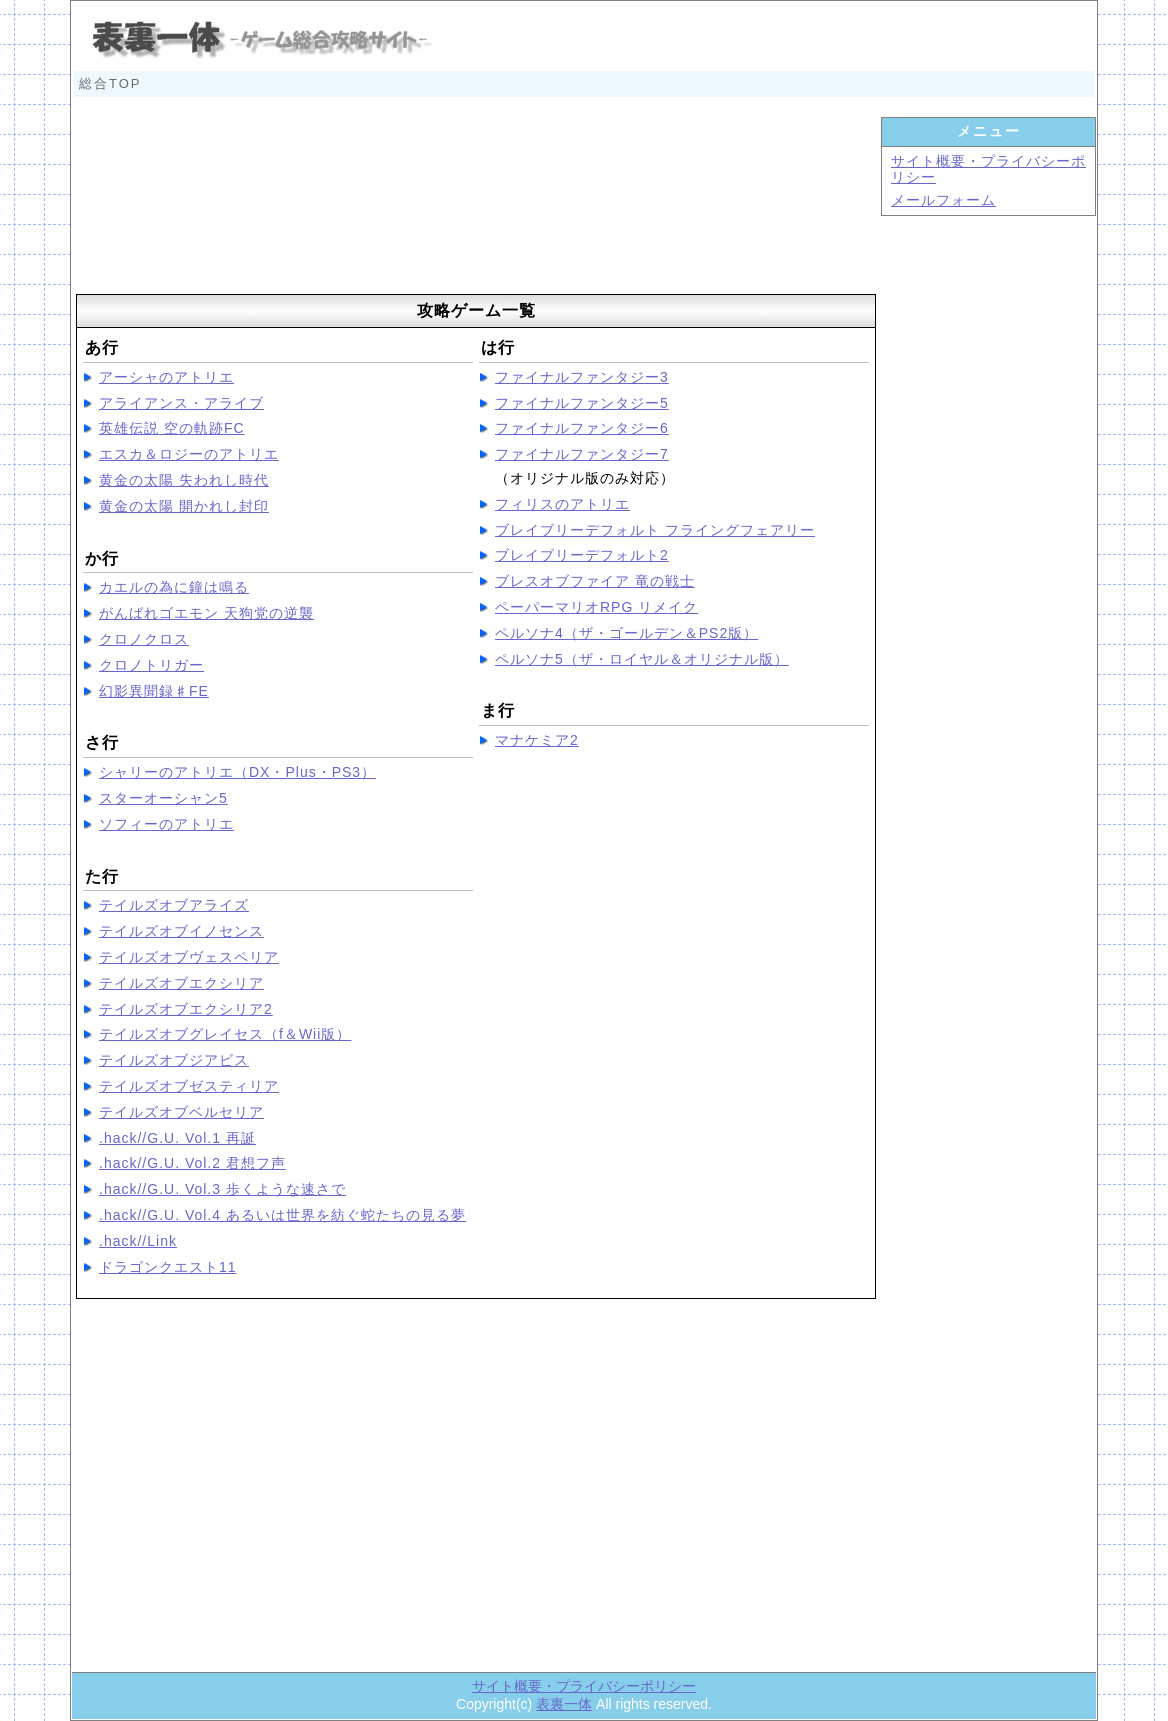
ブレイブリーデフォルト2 (582, 555)
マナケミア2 (537, 740)
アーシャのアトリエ (166, 377)
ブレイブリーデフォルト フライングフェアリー (655, 530)
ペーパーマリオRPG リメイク (596, 607)
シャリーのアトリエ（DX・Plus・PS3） (237, 772)
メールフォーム (943, 200)
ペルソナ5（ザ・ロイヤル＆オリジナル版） (642, 659)
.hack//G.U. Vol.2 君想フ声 (192, 1163)
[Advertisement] (476, 202)
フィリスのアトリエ (562, 504)
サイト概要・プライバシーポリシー (584, 1686)
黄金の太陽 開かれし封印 (184, 506)
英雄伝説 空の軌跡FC (172, 428)
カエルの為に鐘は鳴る (174, 587)
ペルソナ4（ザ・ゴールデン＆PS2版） (626, 633)
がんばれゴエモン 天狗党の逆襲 (206, 613)
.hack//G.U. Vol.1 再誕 (177, 1138)
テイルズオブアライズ (174, 905)
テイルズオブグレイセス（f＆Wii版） (225, 1034)
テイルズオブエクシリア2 (186, 1009)
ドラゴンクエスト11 (168, 1267)
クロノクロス (144, 639)
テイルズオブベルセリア (181, 1112)
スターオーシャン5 (163, 798)
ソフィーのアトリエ (166, 824)
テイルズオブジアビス (174, 1060)
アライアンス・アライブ (181, 403)
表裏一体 (564, 1704)
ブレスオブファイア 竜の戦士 (595, 581)
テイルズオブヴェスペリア (189, 957)
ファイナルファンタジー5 (582, 403)
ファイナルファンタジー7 (582, 454)
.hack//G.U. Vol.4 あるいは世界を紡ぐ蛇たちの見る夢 (282, 1215)
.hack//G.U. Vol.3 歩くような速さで (222, 1189)
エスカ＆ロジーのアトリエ (189, 454)
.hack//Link (138, 1241)
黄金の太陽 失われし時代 (184, 480)
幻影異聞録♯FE (154, 691)
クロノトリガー (151, 665)
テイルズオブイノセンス (181, 931)
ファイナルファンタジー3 (582, 377)
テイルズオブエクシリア (181, 983)
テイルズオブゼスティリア (189, 1086)
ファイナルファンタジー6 (582, 428)
